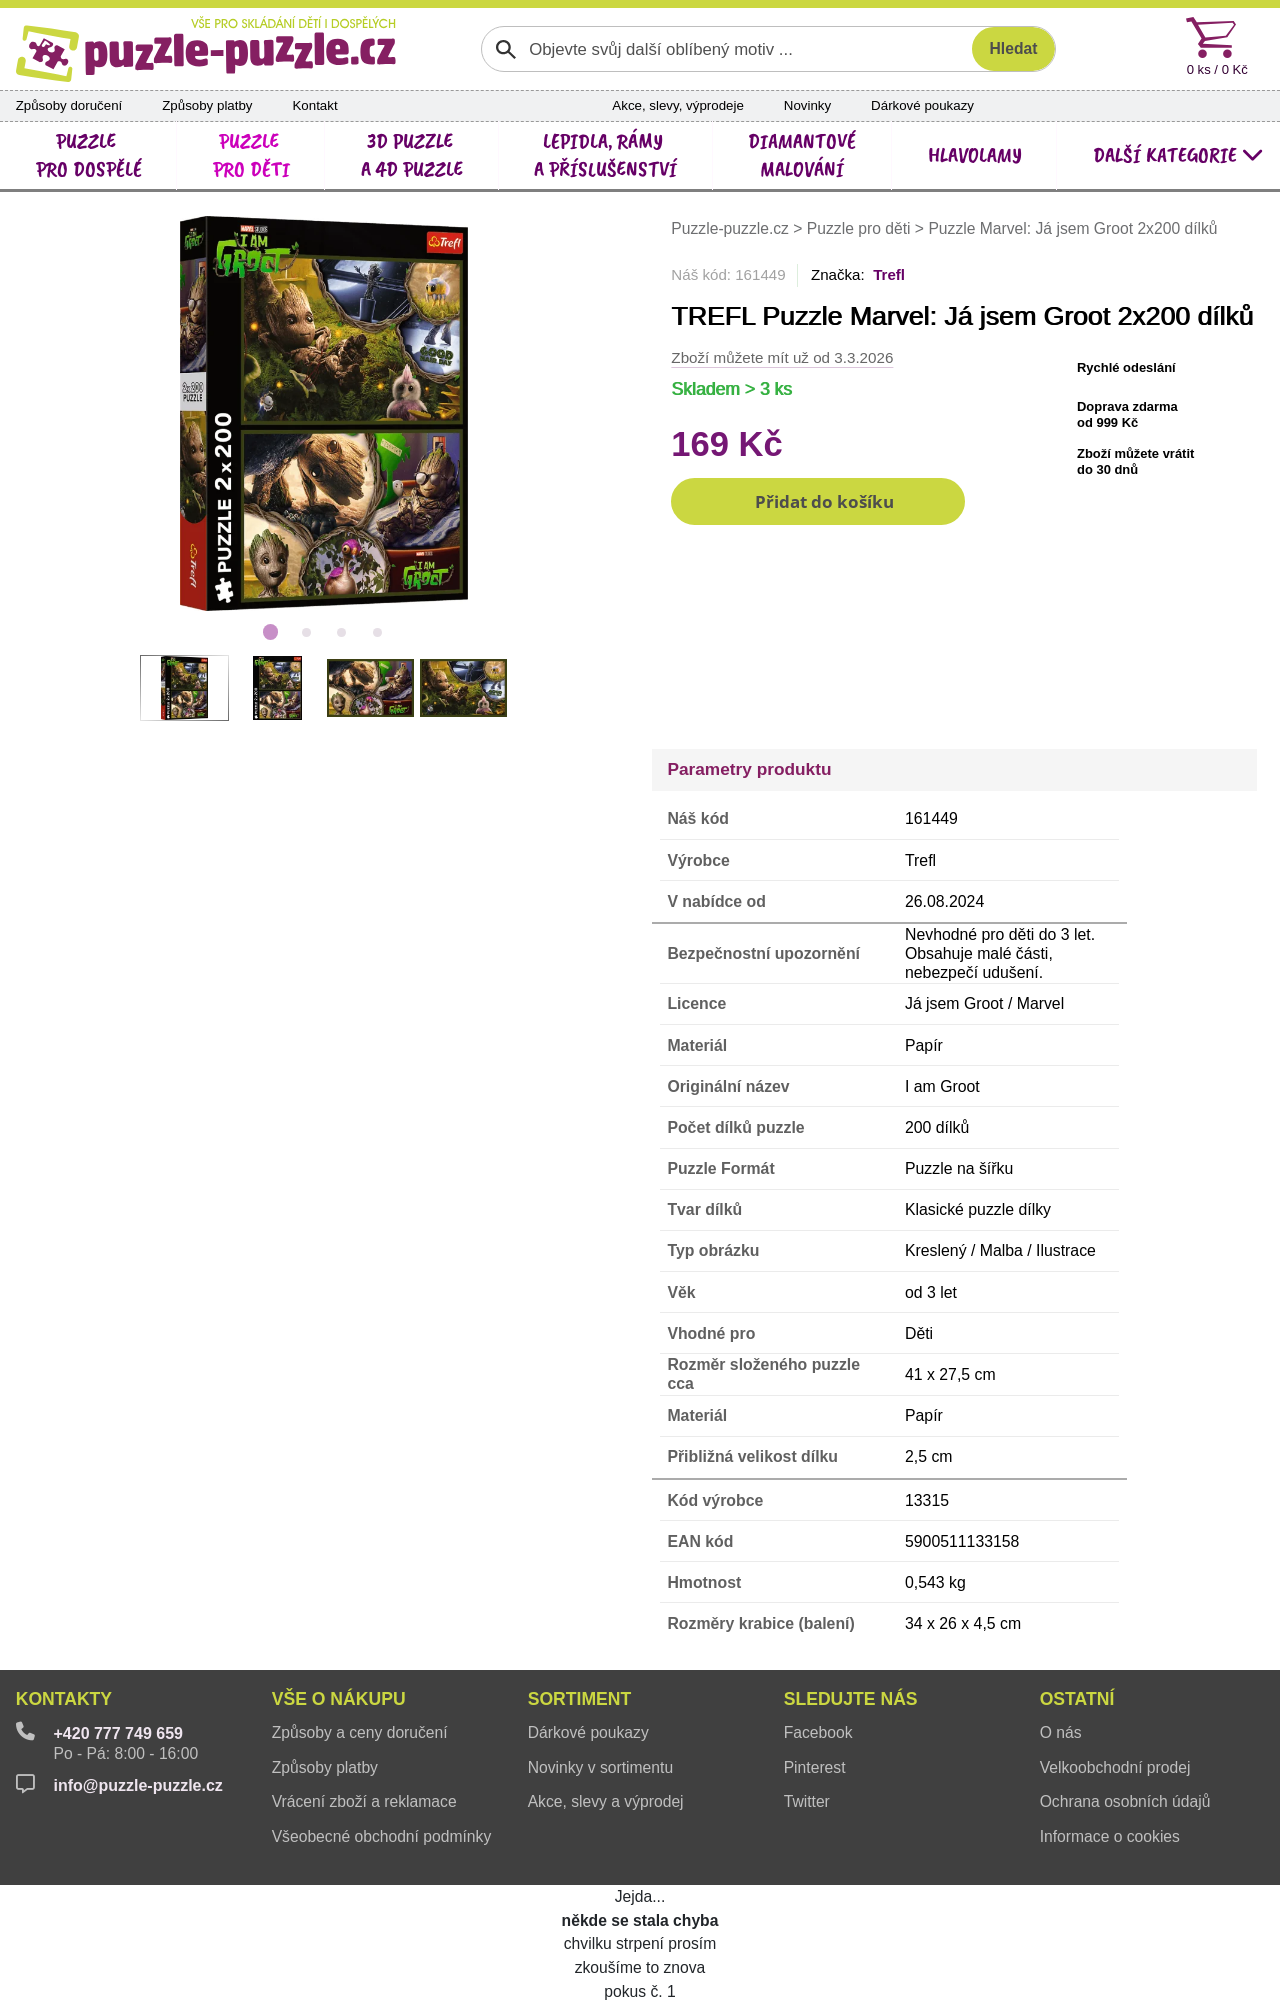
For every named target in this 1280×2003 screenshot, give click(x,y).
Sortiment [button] (580, 1699)
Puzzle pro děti (859, 228)
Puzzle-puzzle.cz (732, 228)
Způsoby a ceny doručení (360, 1732)
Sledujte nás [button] (851, 1699)
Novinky (807, 105)
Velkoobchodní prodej (1115, 1767)
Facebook (818, 1732)
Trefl (889, 274)
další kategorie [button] (1178, 155)
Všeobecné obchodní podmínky (382, 1836)
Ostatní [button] (1077, 1699)
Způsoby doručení (69, 105)
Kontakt (314, 105)
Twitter (807, 1801)
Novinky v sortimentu (600, 1767)
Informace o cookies (1110, 1836)
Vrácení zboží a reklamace (364, 1801)
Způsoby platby (207, 105)
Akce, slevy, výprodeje (677, 105)
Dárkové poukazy (922, 105)
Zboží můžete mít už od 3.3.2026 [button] (782, 357)
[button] (818, 501)
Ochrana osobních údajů (1125, 1801)
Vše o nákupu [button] (339, 1699)
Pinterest (815, 1767)
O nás (1061, 1732)
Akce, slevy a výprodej (606, 1801)
